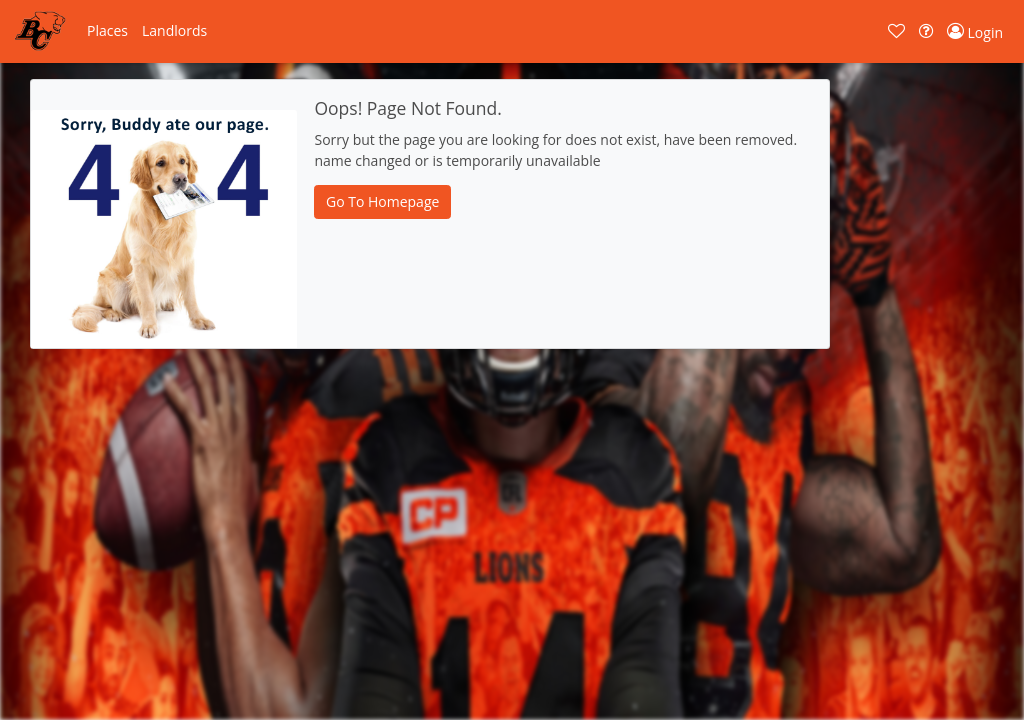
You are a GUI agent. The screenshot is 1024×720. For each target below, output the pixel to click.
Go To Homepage (382, 201)
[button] (107, 31)
